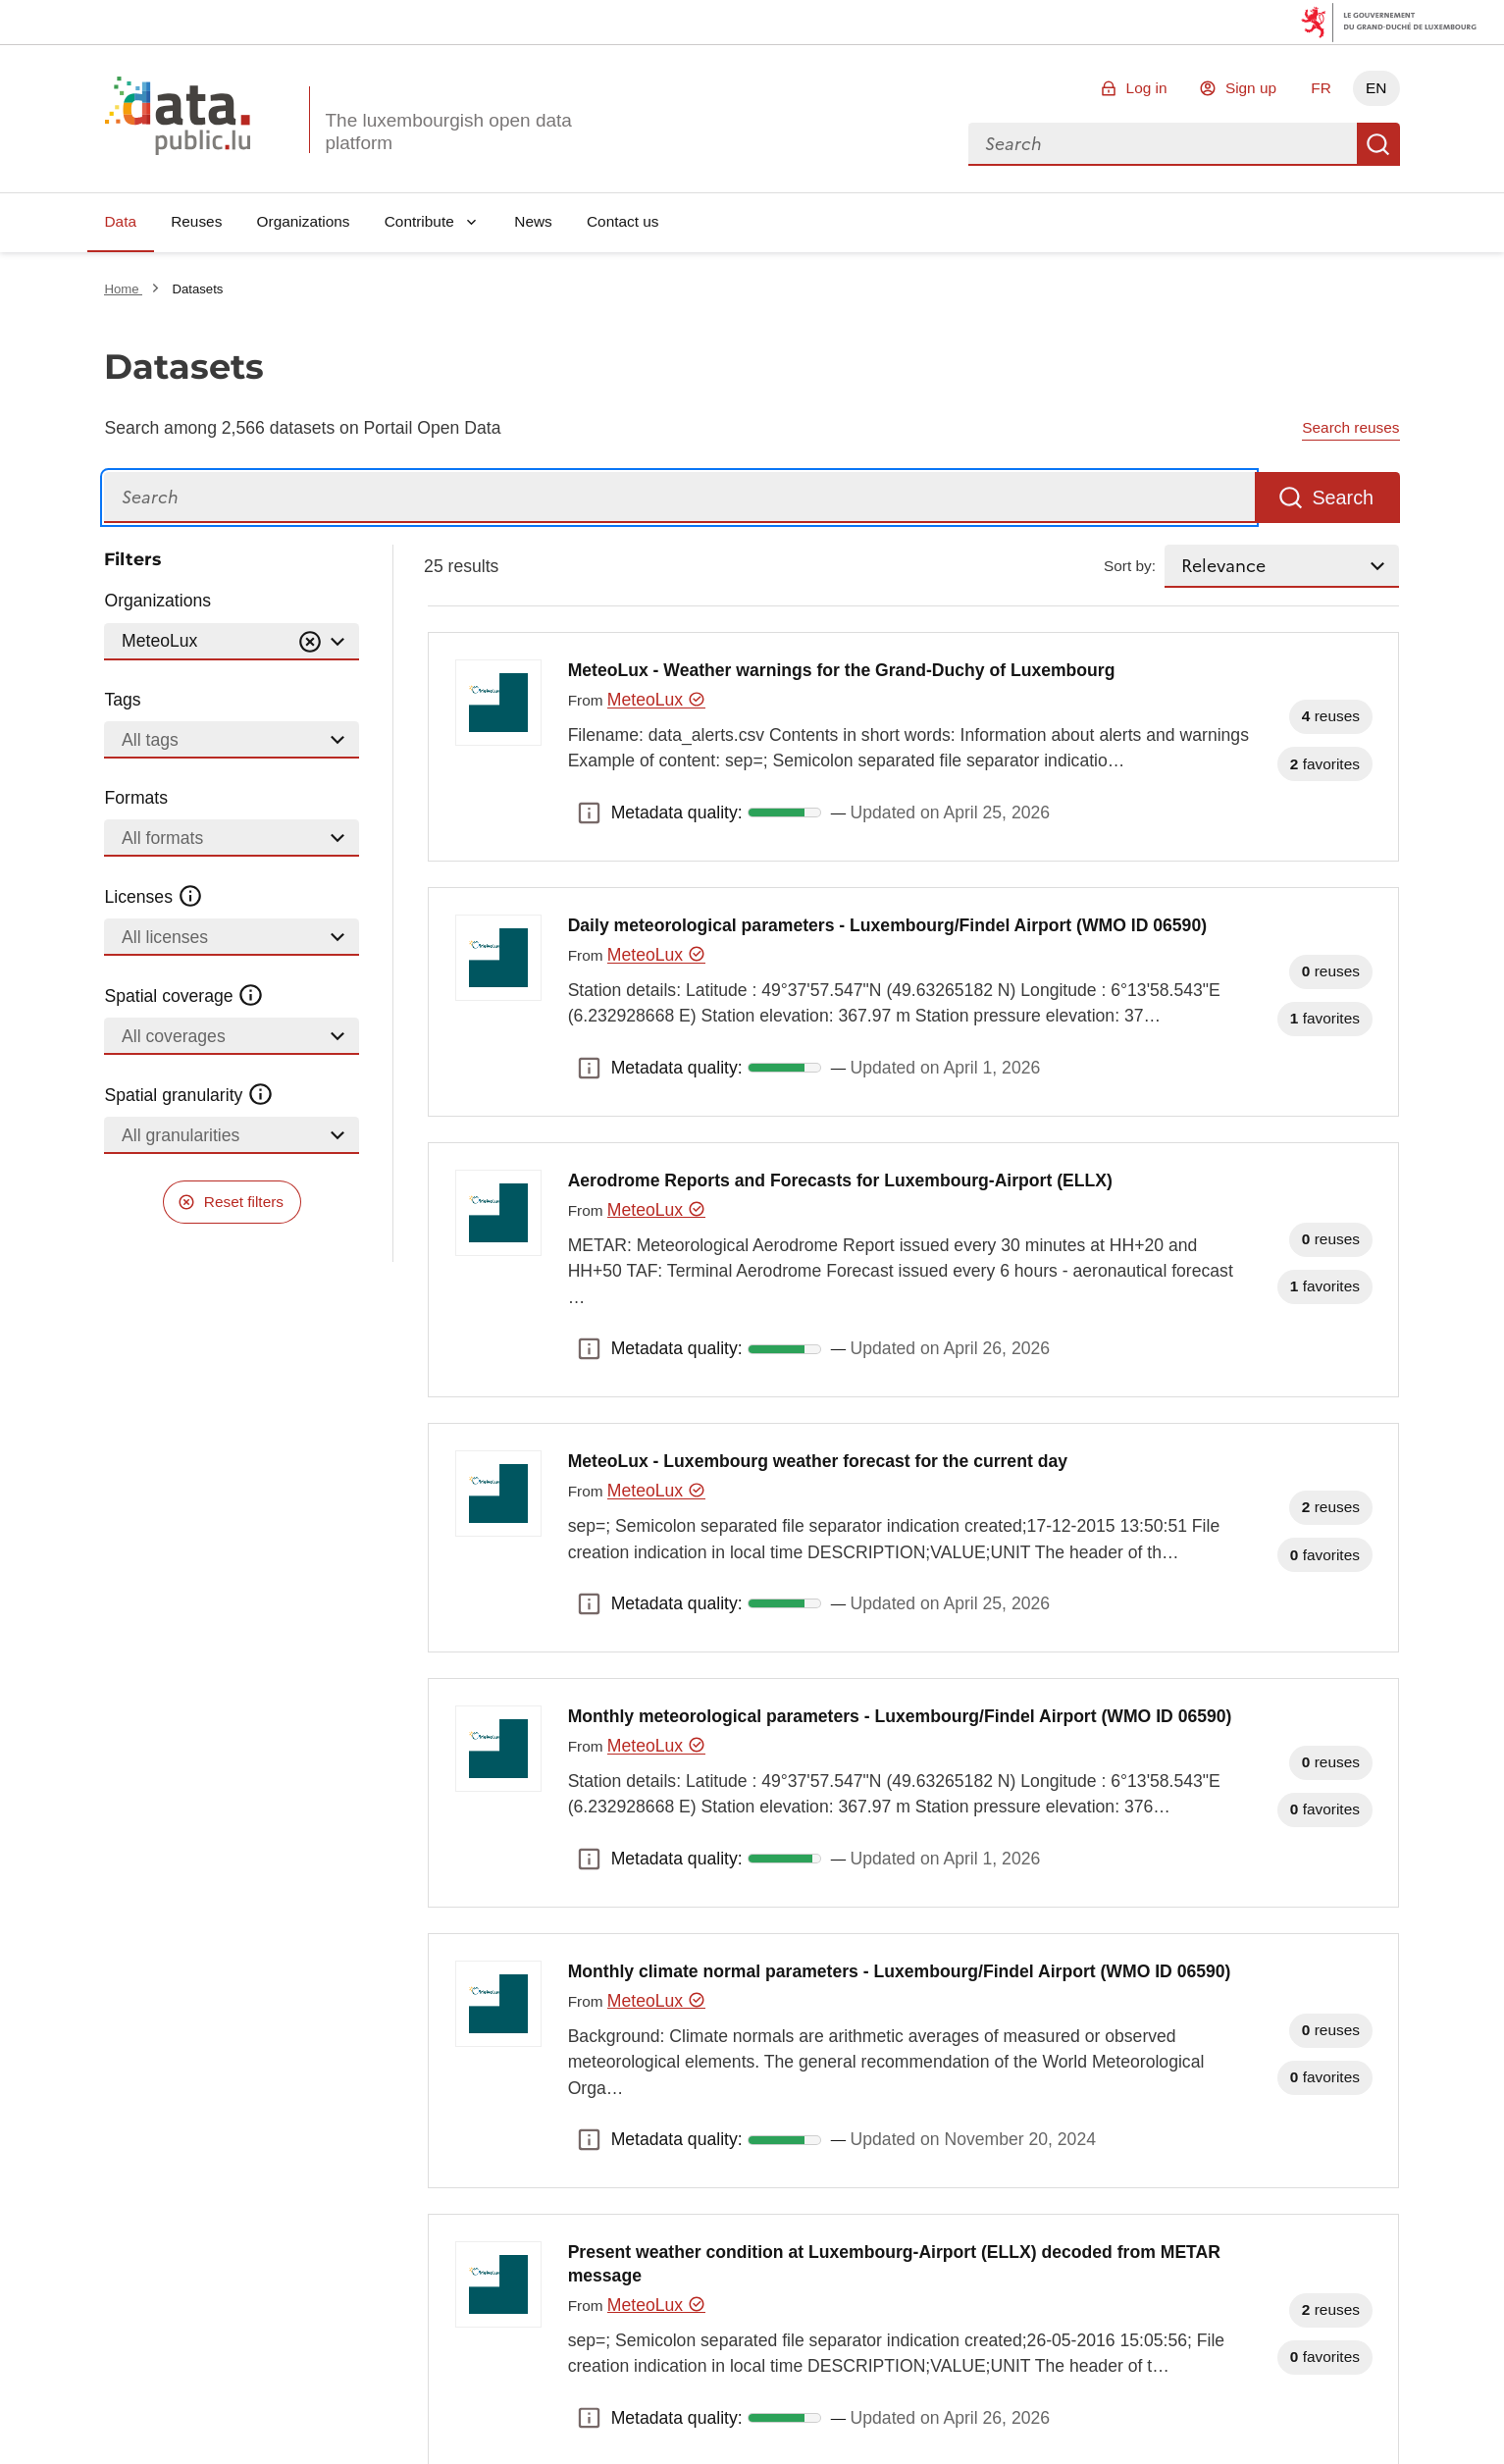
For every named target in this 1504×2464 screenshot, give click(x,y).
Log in (1146, 87)
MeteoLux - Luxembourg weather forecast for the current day (817, 1461)
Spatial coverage (183, 996)
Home (123, 289)
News (532, 221)
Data (120, 221)
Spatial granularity (188, 1095)
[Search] (679, 498)
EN (1376, 87)
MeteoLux (656, 699)
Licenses (153, 897)
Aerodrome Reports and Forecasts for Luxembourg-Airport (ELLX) (840, 1180)
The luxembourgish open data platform (448, 131)
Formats (136, 798)
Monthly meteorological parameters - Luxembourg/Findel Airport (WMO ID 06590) (900, 1716)
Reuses (196, 221)
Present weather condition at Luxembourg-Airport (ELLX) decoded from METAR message (894, 2263)
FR (1321, 87)
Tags (122, 699)
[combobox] (1162, 144)
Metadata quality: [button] (589, 812)
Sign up (1250, 87)
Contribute (419, 221)
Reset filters (244, 1201)
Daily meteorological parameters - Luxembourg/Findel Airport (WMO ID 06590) (887, 925)
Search (1378, 144)
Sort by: (1130, 565)
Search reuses (1350, 427)
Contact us (623, 221)
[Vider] (310, 642)
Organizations (303, 221)
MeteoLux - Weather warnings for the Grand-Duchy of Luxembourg (841, 670)
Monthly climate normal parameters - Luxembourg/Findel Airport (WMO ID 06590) (899, 1971)
